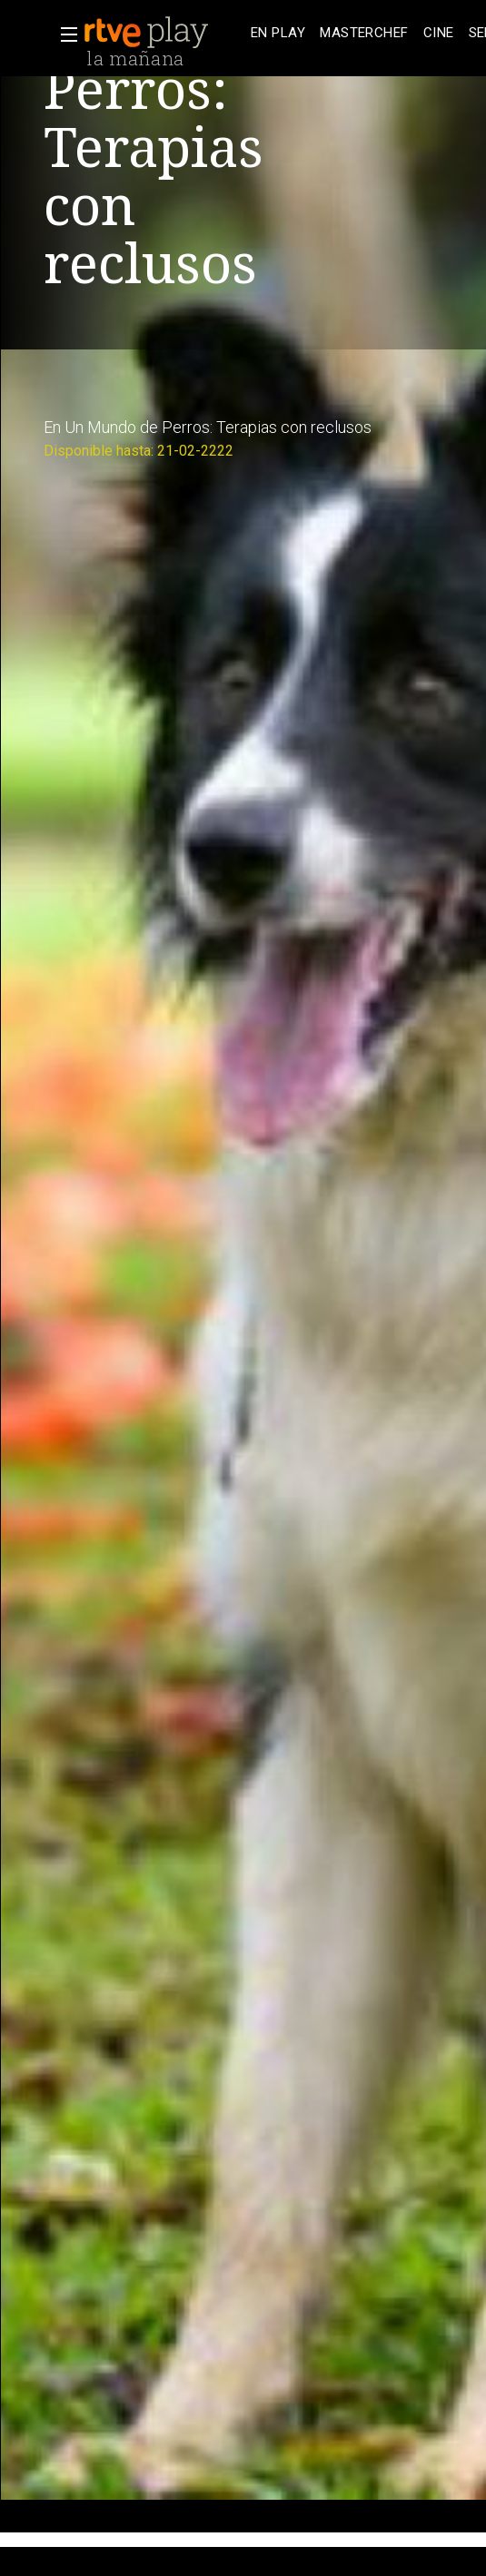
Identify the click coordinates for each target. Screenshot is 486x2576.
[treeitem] (278, 33)
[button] (64, 34)
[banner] (163, 33)
